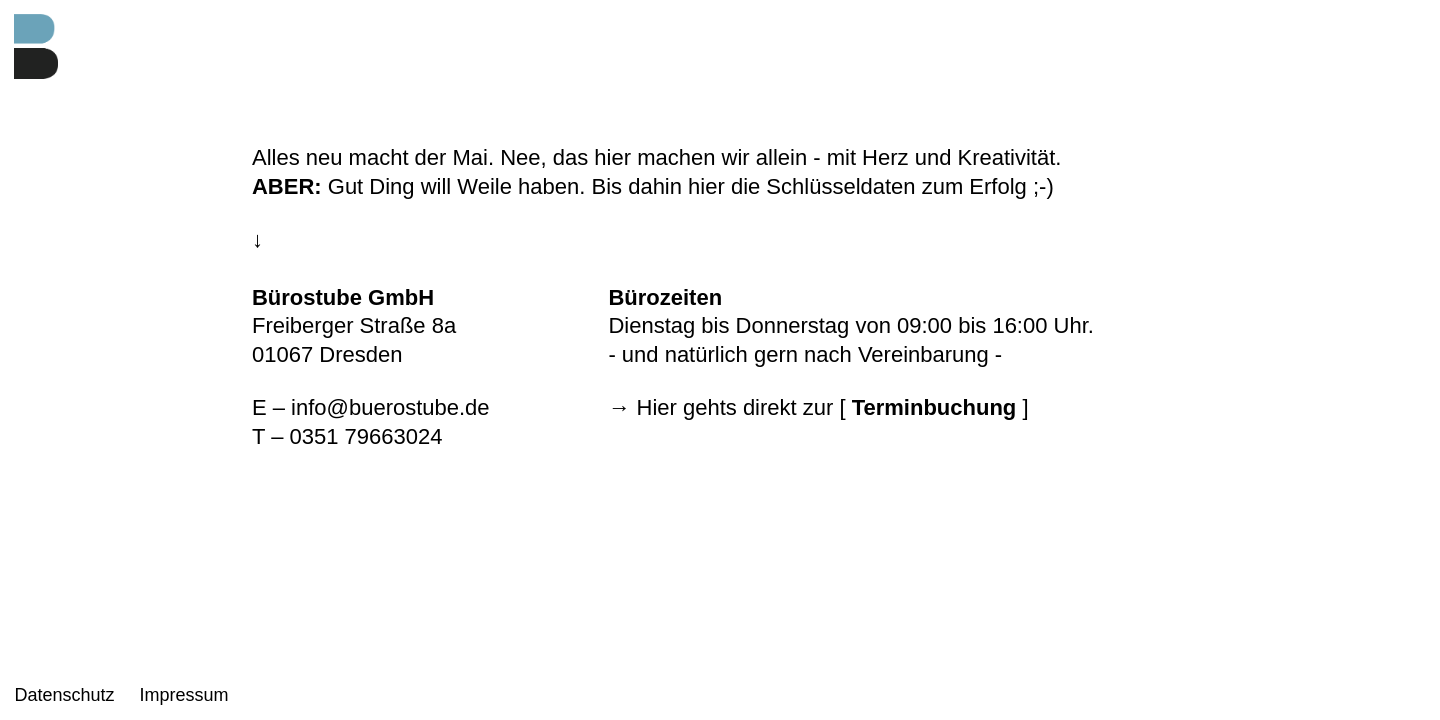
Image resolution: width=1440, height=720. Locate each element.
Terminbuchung (934, 407)
